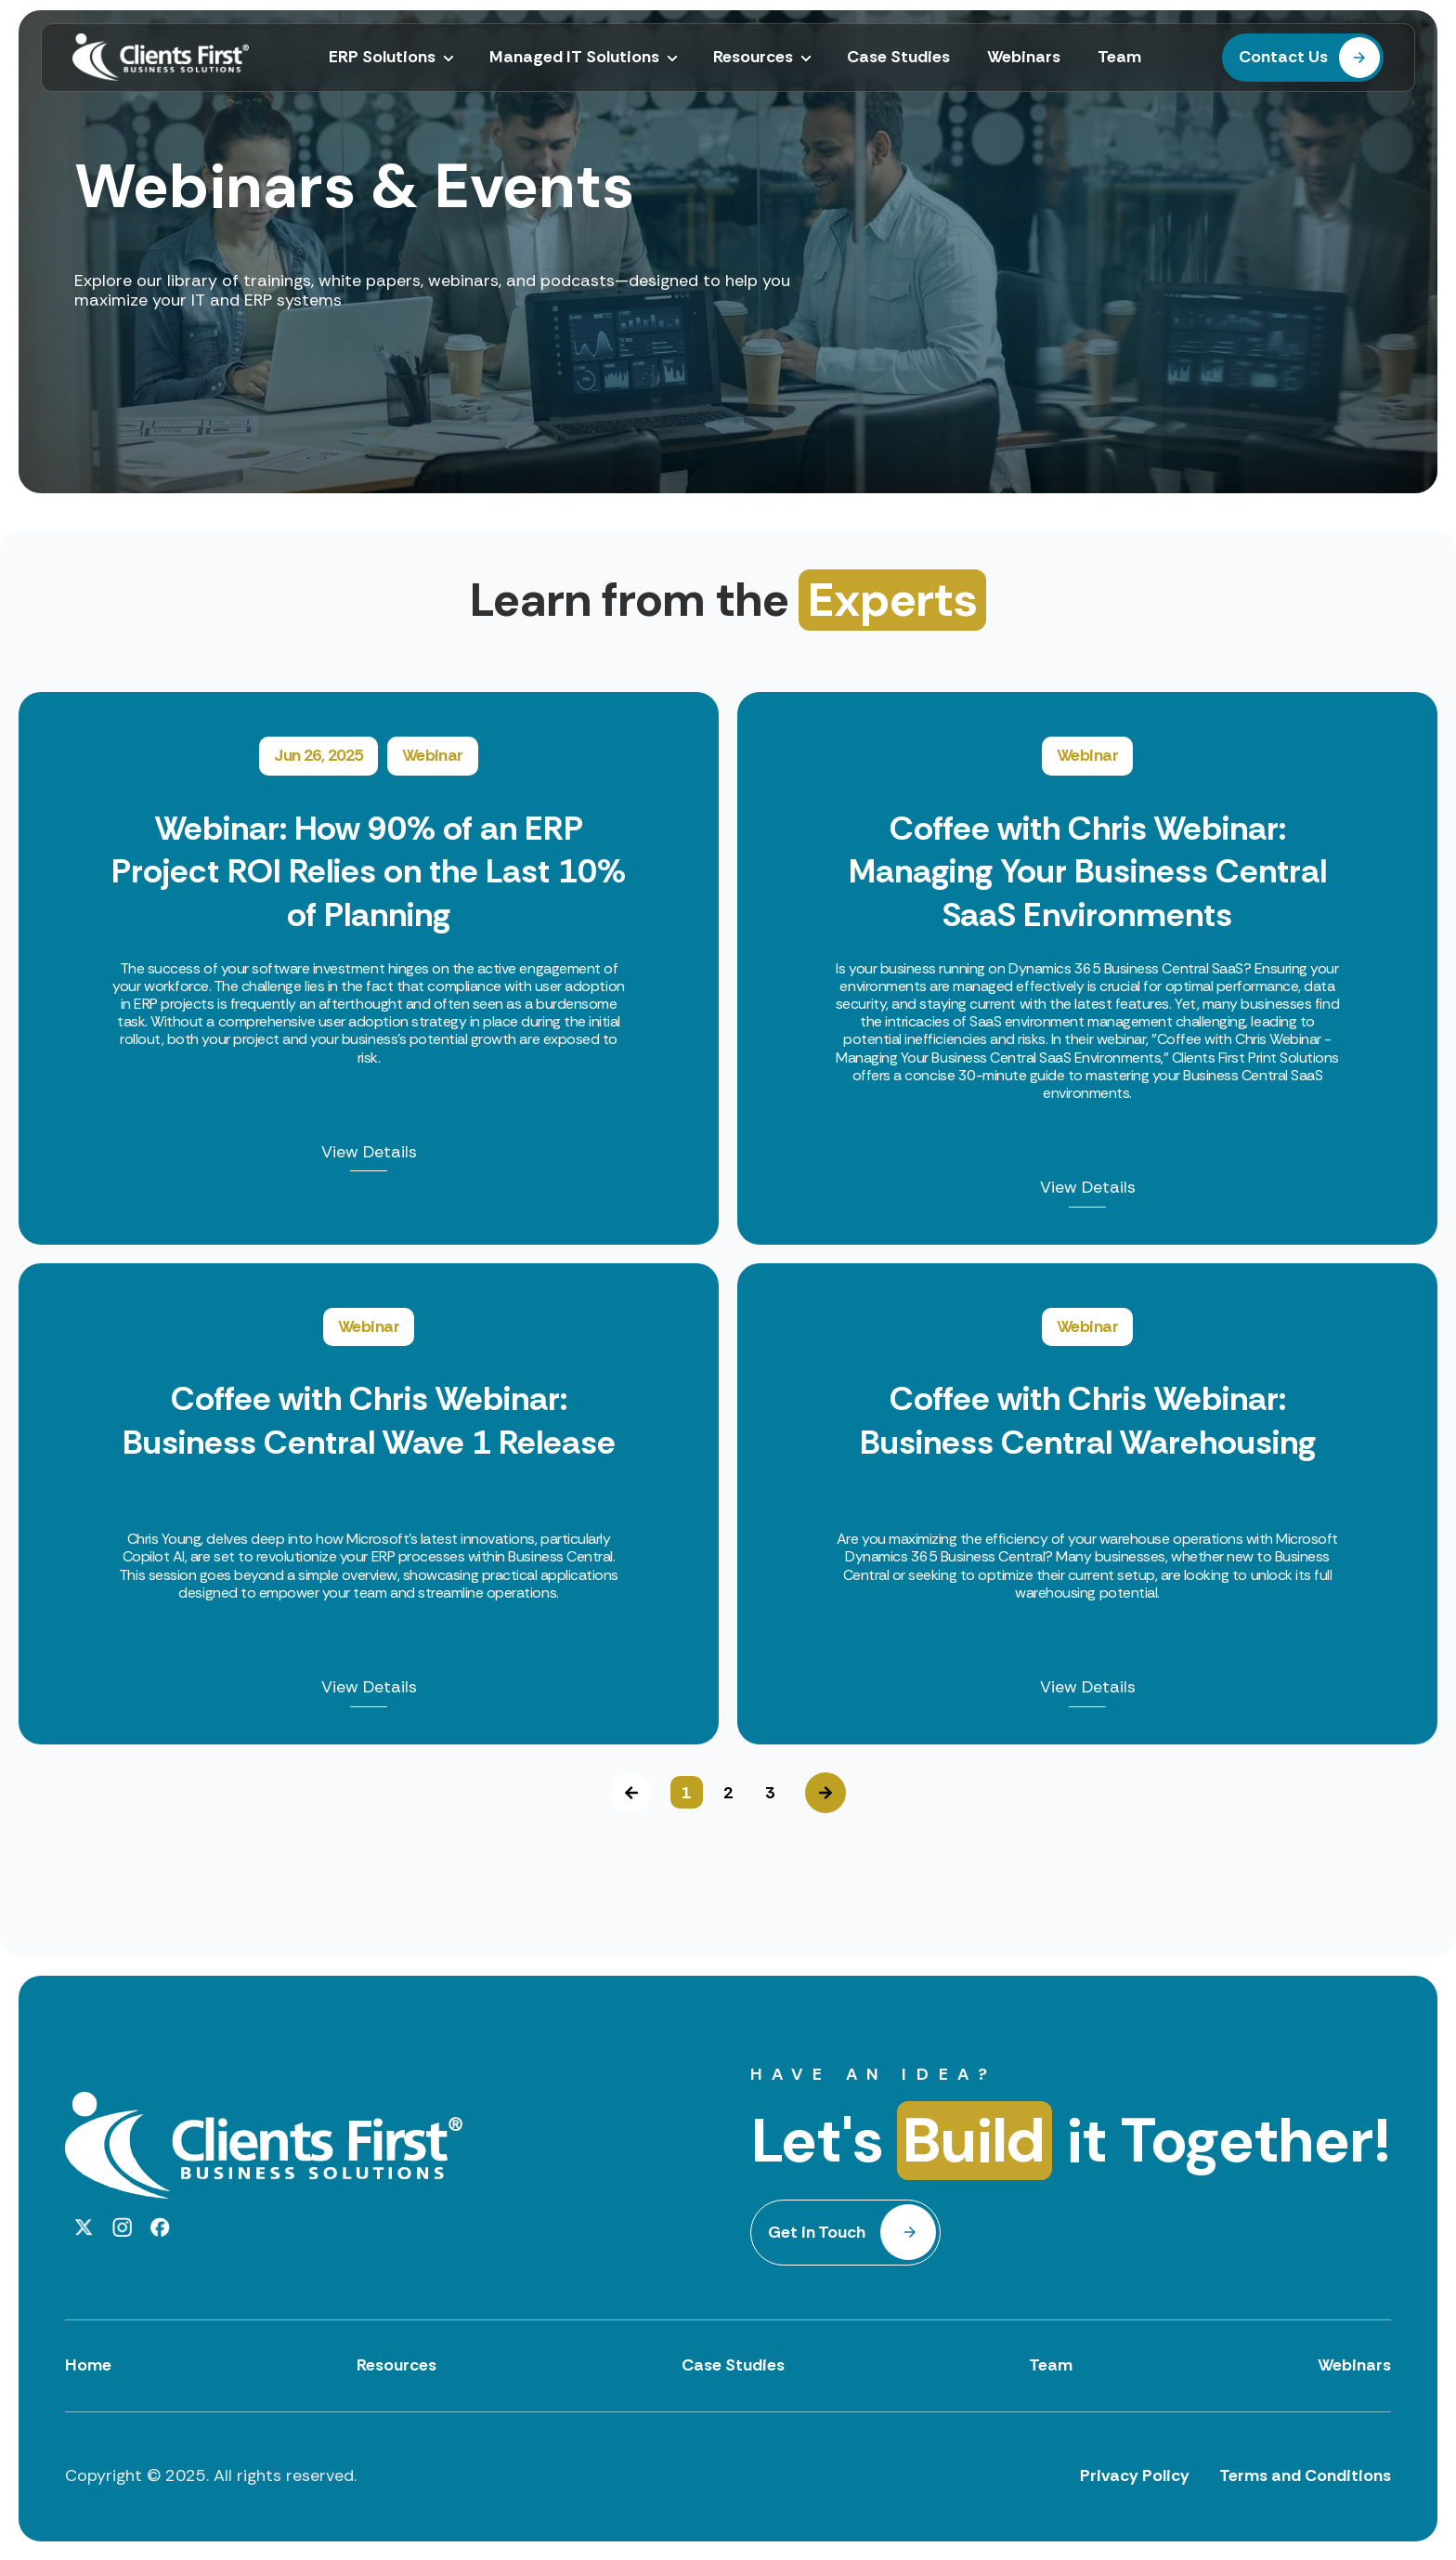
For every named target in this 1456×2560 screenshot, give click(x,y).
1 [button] (686, 1793)
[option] (728, 1218)
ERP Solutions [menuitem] (382, 57)
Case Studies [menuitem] (898, 57)
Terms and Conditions (1305, 2475)
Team (1050, 2365)
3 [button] (769, 1793)
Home (88, 2365)
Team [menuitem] (1119, 57)
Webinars (1354, 2365)
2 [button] (728, 1793)
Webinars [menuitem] (1023, 57)
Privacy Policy (1135, 2475)
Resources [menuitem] (753, 57)
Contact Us (1283, 57)
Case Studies (733, 2365)
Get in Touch (816, 2232)
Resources (396, 2365)
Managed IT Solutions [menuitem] (574, 57)
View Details (369, 1153)
